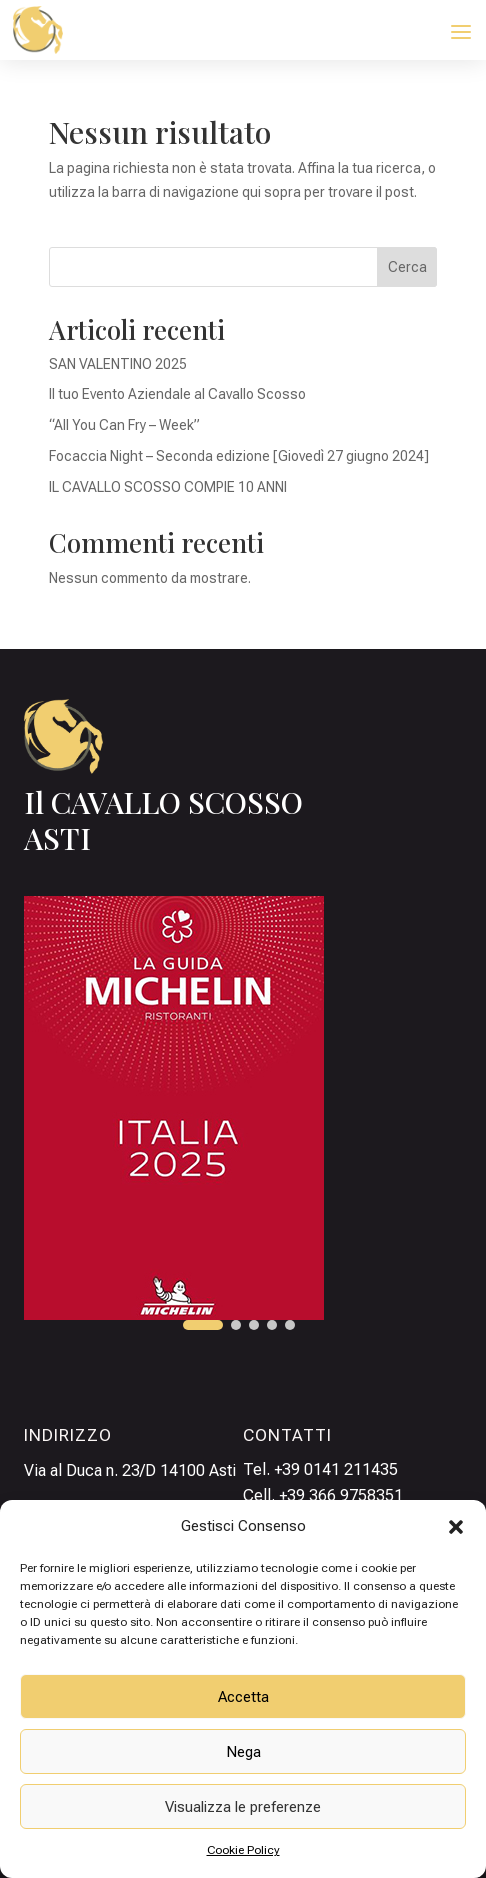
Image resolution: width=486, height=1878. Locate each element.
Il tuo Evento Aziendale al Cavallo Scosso (177, 394)
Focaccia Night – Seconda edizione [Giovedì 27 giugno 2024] (239, 456)
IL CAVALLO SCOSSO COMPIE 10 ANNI (168, 487)
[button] (456, 1527)
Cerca (407, 267)
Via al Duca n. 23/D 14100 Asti (130, 1470)
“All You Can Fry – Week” (124, 425)
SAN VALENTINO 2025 (118, 364)
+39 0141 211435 (336, 1469)
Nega (243, 1752)
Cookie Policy (243, 1850)
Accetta (243, 1697)
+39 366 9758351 (341, 1495)
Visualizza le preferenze (243, 1807)
